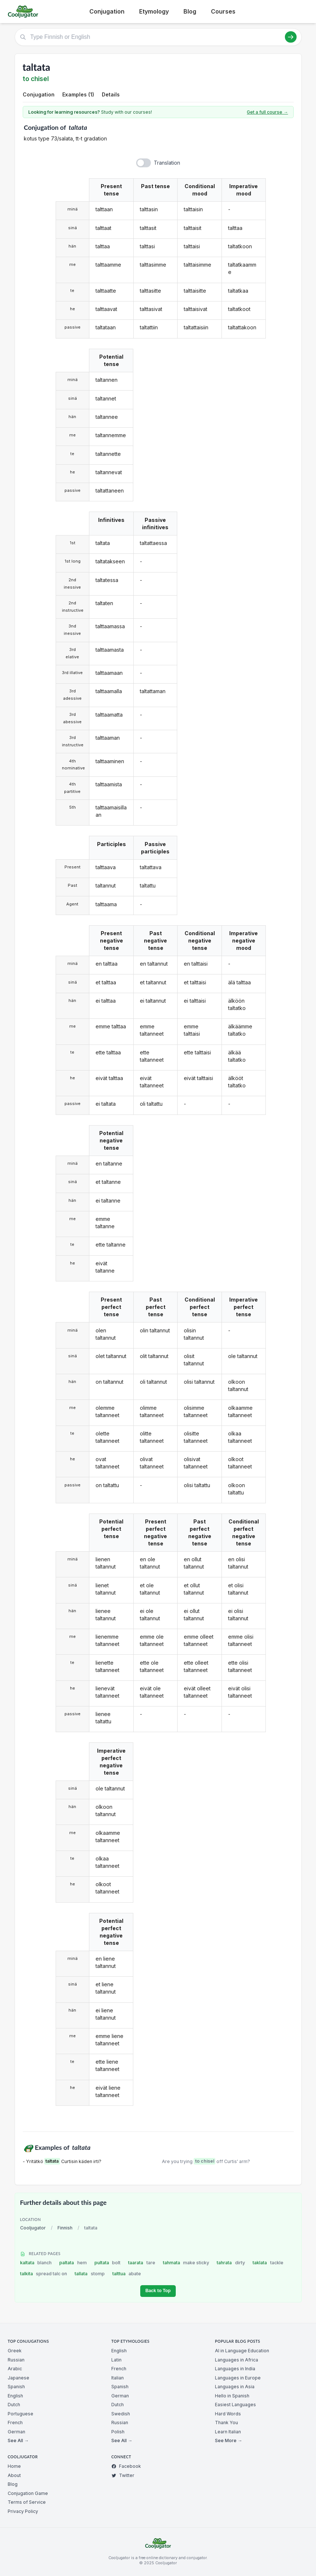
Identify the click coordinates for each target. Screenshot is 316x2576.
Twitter (122, 2475)
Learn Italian (228, 2431)
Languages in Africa (236, 2360)
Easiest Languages (235, 2404)
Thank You (226, 2422)
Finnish (65, 2228)
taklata (268, 2262)
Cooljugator (33, 2228)
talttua (126, 2273)
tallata (90, 2273)
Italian (117, 2378)
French (15, 2422)
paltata (73, 2262)
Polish (117, 2431)
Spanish (16, 2386)
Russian (16, 2360)
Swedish (120, 2413)
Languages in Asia (234, 2386)
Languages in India (235, 2368)
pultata (107, 2262)
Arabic (15, 2368)
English (15, 2395)
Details (111, 94)
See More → (228, 2440)
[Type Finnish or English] (158, 37)
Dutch (14, 2404)
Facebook (126, 2466)
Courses (223, 11)
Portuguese (20, 2413)
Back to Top (158, 2290)
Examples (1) (78, 94)
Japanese (18, 2378)
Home (14, 2466)
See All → (18, 2440)
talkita (43, 2273)
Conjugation (106, 11)
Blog (189, 11)
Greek (15, 2350)
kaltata (36, 2262)
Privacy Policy (23, 2511)
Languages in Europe (238, 2378)
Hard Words (228, 2413)
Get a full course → (267, 112)
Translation (167, 163)
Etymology (154, 11)
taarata (141, 2262)
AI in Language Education (242, 2350)
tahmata (186, 2262)
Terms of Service (27, 2502)
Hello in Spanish (232, 2395)
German (16, 2431)
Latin (116, 2360)
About (14, 2475)
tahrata (231, 2262)
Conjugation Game (28, 2493)
